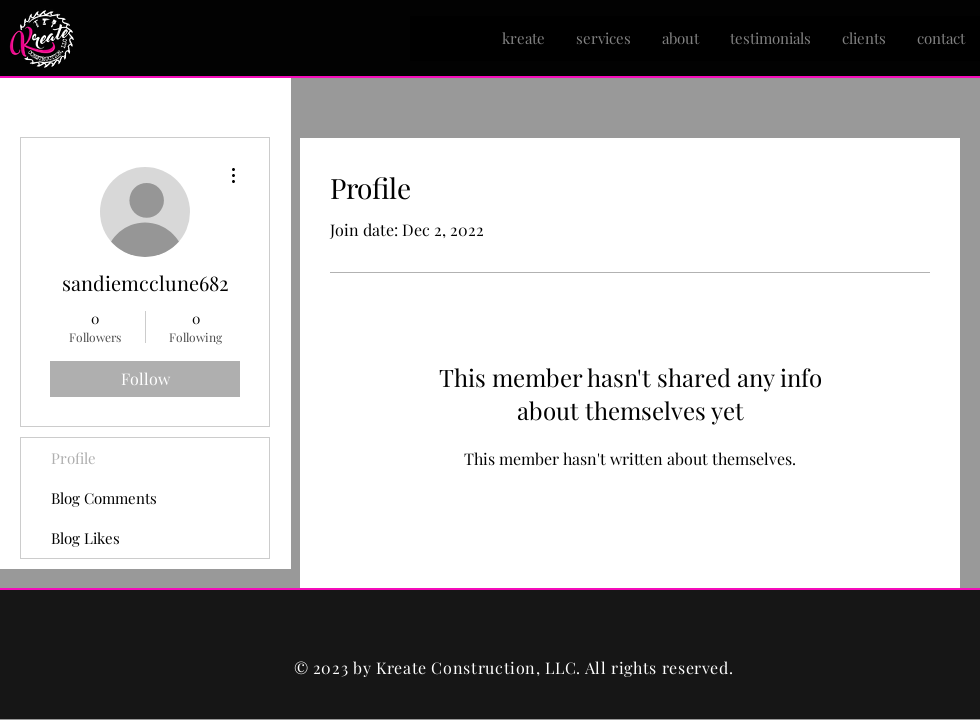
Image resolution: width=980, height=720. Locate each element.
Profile (73, 458)
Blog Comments (104, 498)
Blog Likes (85, 538)
